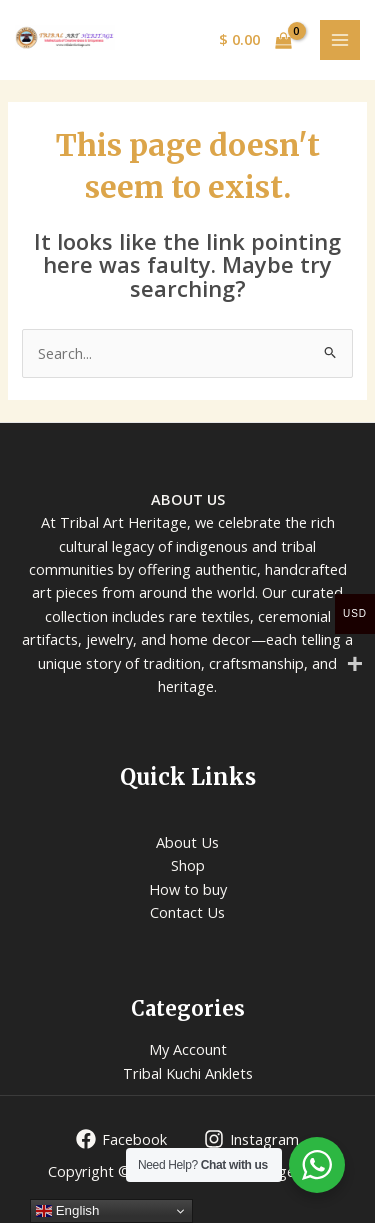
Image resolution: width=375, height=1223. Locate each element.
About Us (187, 842)
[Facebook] (121, 1139)
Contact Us (187, 912)
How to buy (188, 889)
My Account (188, 1049)
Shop (188, 865)
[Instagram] (251, 1139)
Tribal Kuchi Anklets (188, 1073)
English (67, 1211)
